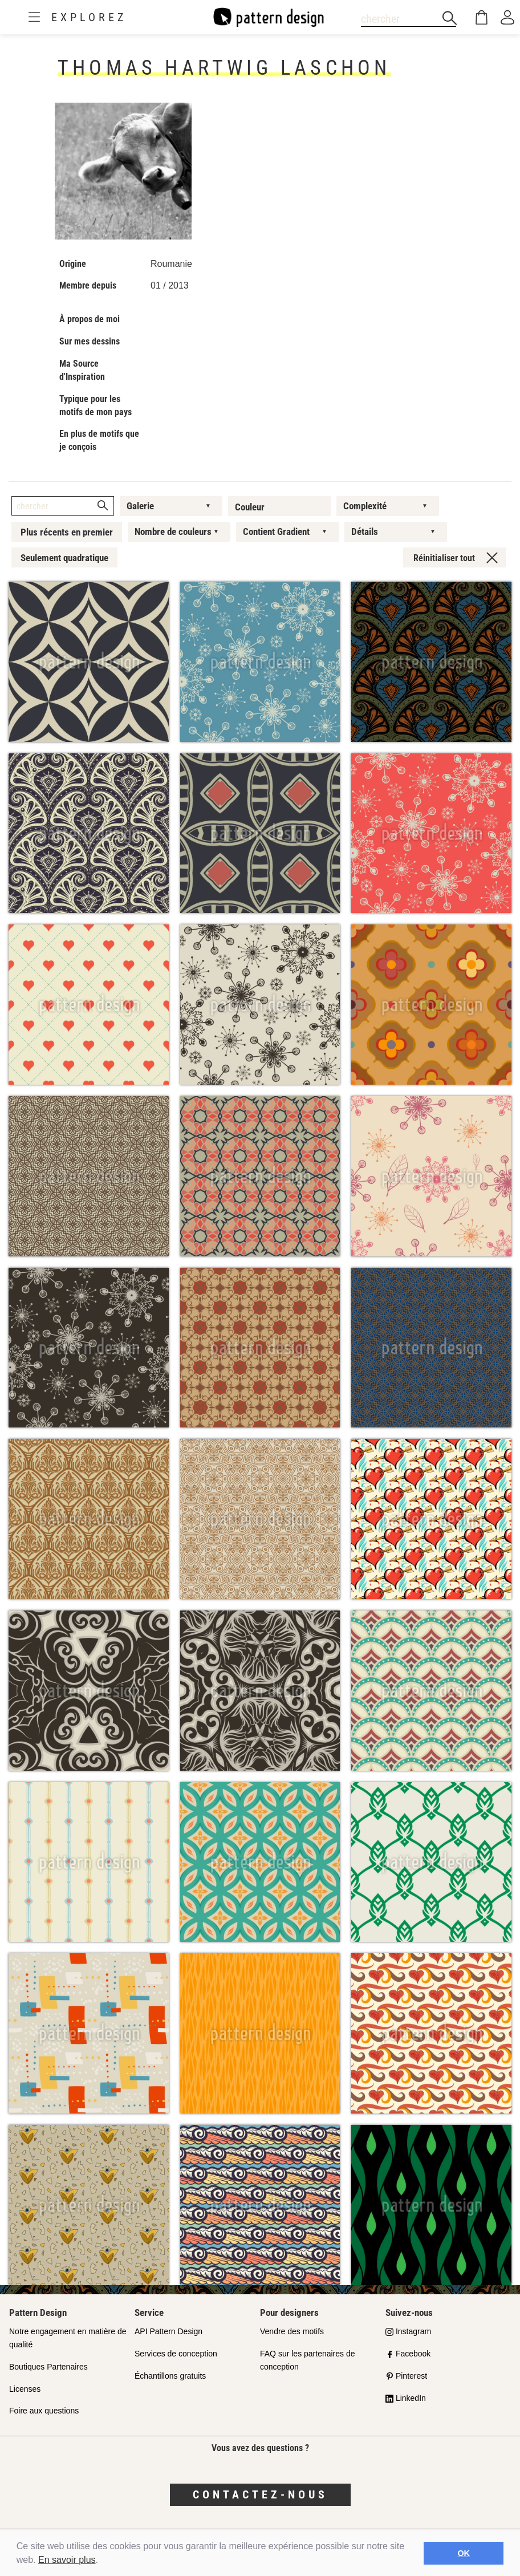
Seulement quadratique (64, 557)
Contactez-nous (260, 2494)
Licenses (24, 2389)
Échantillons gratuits (170, 2375)
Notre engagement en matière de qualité (67, 2338)
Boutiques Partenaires (48, 2366)
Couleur (250, 507)
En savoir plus (67, 2560)
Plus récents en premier (67, 532)
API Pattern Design (168, 2331)
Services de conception (176, 2353)
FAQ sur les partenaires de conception (307, 2360)
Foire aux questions (44, 2410)
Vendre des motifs (292, 2331)
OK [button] (463, 2553)
